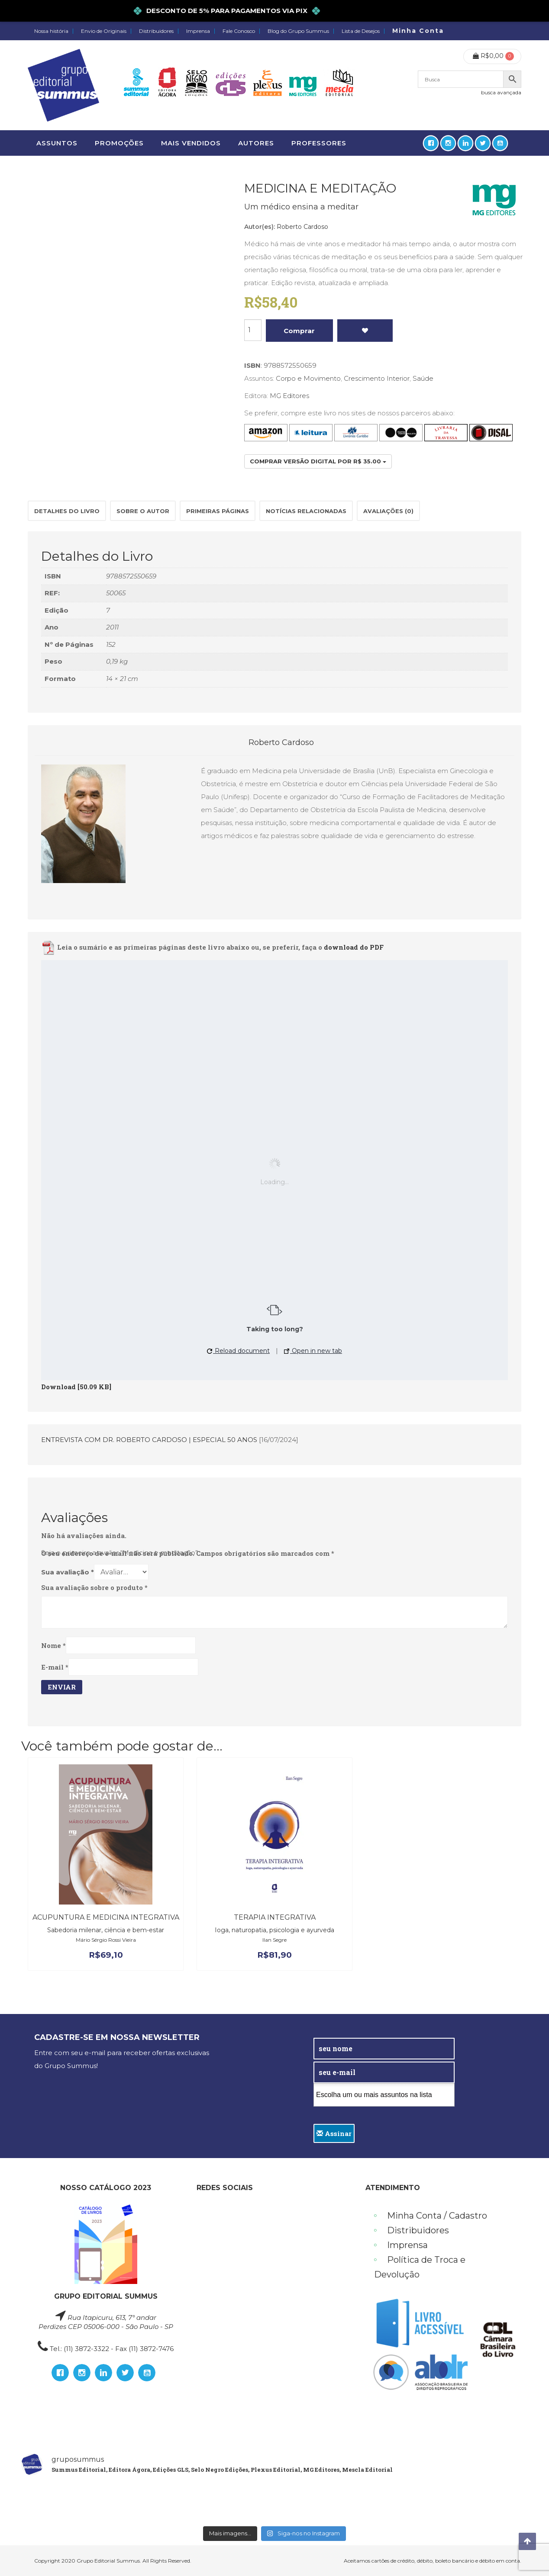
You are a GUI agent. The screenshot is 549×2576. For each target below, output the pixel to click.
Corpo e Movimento (308, 378)
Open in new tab (313, 1351)
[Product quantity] (253, 330)
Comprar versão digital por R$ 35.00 (318, 461)
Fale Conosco (239, 31)
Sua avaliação (67, 1572)
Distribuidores (156, 31)
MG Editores (289, 396)
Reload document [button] (238, 1351)
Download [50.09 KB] (76, 1386)
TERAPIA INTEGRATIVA (275, 1917)
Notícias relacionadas (306, 510)
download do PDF (354, 947)
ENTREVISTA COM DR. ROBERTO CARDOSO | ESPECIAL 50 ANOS (149, 1440)
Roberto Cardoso (302, 227)
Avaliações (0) (388, 510)
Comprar (299, 331)
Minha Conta (418, 31)
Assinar (334, 2133)
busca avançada (501, 92)
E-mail (54, 1667)
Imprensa (198, 31)
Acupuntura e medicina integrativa (105, 1917)
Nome (53, 1645)
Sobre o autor (142, 510)
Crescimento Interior (377, 378)
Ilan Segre (274, 1940)
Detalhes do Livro (67, 510)
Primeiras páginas (217, 510)
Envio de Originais (103, 31)
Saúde (423, 378)
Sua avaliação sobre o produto (94, 1587)
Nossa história (51, 31)
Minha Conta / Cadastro (437, 2215)
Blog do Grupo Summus (298, 31)
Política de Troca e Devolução (419, 2267)
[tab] (67, 511)
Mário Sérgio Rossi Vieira (106, 1940)
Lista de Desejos (361, 31)
